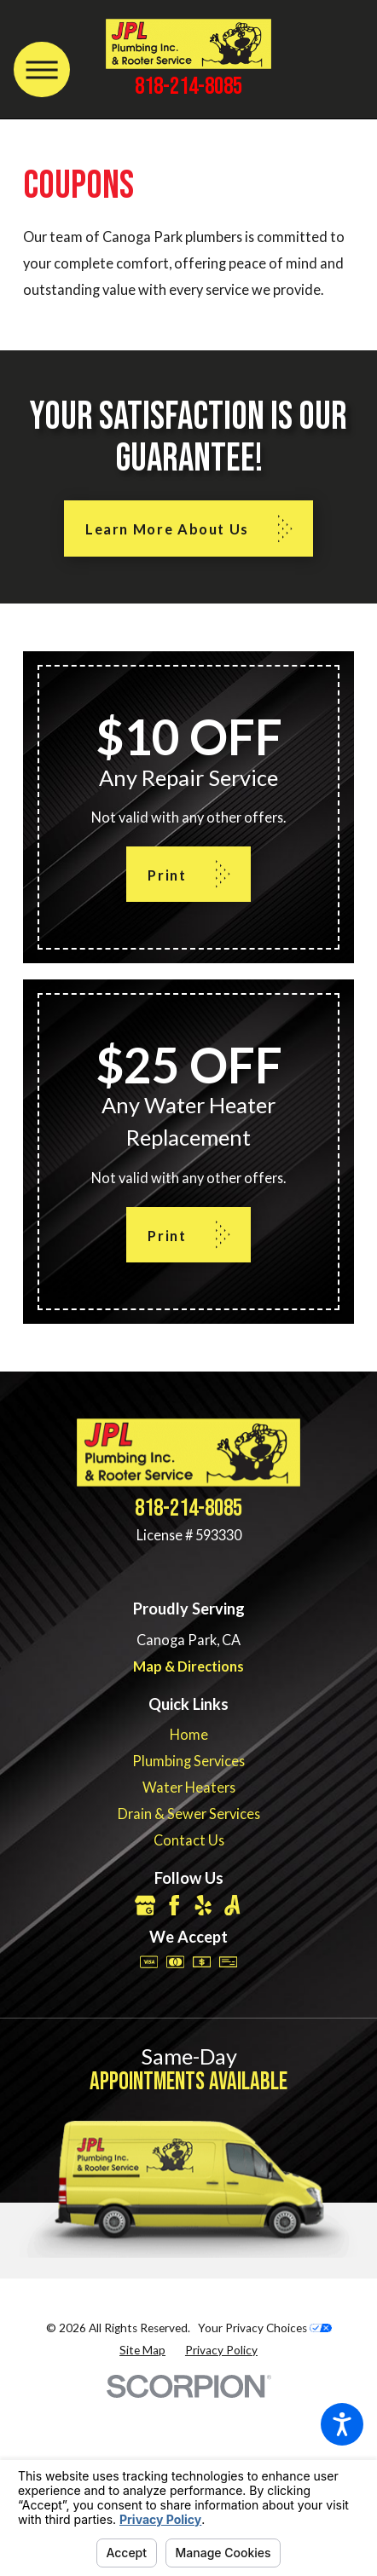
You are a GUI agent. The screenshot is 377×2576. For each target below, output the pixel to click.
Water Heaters (188, 1787)
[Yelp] (203, 1905)
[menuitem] (188, 1734)
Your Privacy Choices (265, 2328)
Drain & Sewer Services (189, 1813)
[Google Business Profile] (145, 1905)
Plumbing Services (188, 1761)
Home (189, 1734)
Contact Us (189, 1840)
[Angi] (232, 1905)
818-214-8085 (188, 87)
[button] (342, 2424)
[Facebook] (174, 1905)
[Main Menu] (41, 69)
